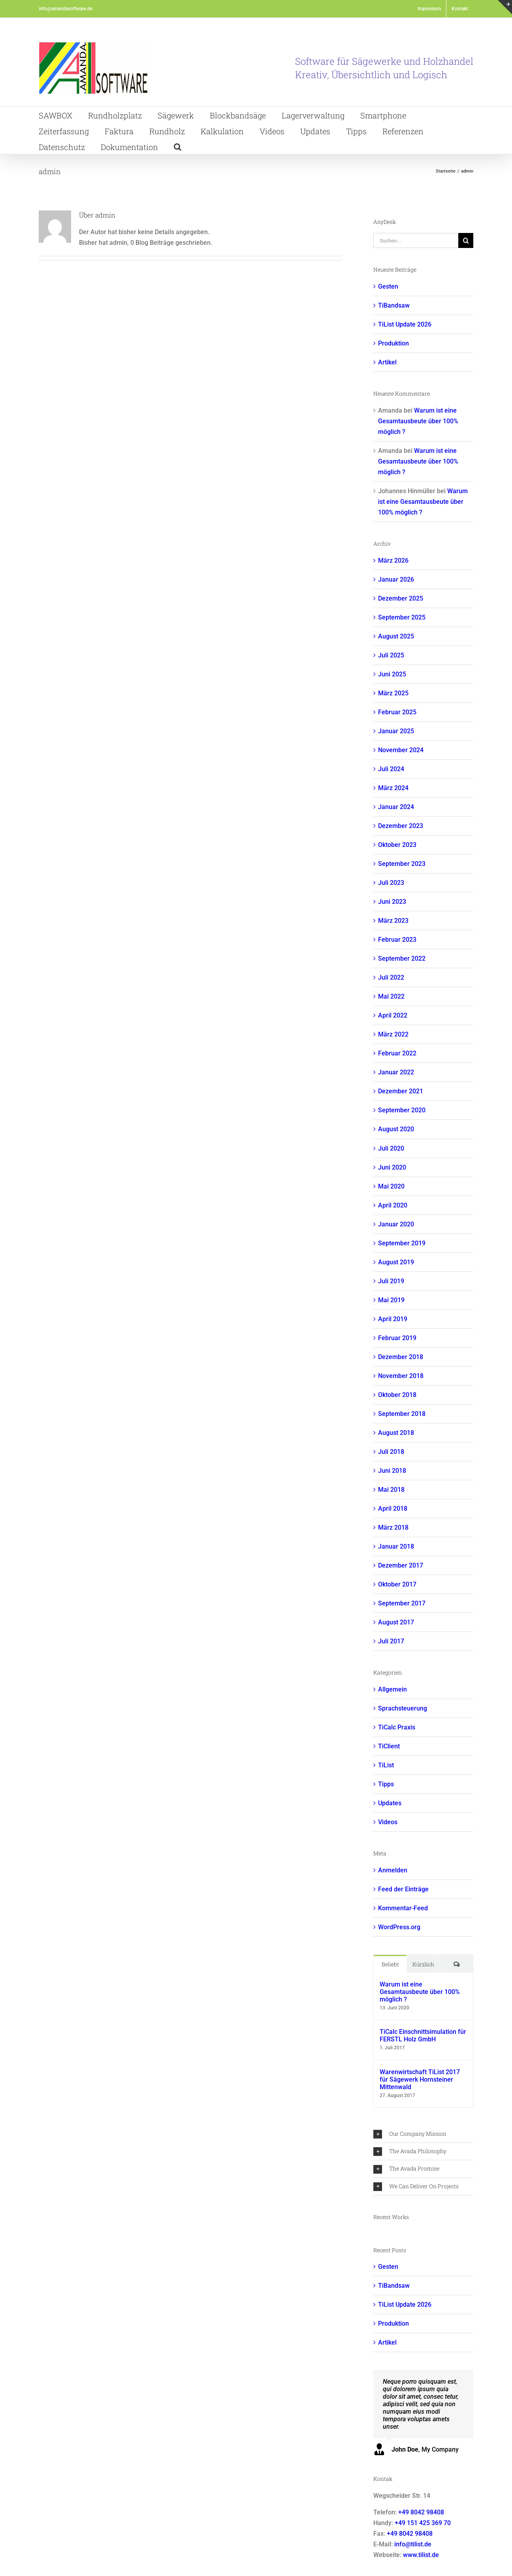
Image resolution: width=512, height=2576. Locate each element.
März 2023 (393, 920)
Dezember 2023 (400, 826)
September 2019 (401, 1243)
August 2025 (396, 636)
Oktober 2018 (397, 1395)
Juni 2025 (392, 674)
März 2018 (393, 1527)
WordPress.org (399, 1927)
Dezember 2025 (400, 598)
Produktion (393, 343)
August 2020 (396, 1129)
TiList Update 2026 (404, 324)
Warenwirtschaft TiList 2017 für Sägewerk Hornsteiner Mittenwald (420, 2079)
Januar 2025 (396, 731)
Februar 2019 (397, 1338)
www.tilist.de (421, 2555)
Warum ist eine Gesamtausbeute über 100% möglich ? (418, 421)
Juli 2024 (391, 769)
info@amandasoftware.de (65, 8)
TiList (386, 1765)
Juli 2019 (391, 1281)
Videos (387, 1822)
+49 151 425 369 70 (423, 2523)
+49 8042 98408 (421, 2512)
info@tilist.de (412, 2544)
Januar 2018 (396, 1546)
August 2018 (396, 1432)
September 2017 (401, 1603)
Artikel (387, 362)
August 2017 (396, 1622)
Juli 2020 (391, 1148)
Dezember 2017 (400, 1565)
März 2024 (393, 788)
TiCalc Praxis (396, 1727)
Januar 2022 (396, 1072)
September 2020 (401, 1110)
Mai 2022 (391, 996)
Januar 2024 (396, 807)
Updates (389, 1803)
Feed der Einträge (403, 1889)
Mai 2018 (391, 1489)
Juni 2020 (392, 1167)
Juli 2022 (391, 977)
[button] (177, 146)
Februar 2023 (397, 939)
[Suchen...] (415, 240)
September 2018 (401, 1414)
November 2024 (401, 750)
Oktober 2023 (397, 845)
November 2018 (401, 1376)
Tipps (386, 1784)
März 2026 (393, 560)
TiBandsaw (394, 305)
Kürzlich (423, 1964)
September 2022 (401, 958)
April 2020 (392, 1205)
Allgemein (392, 1689)
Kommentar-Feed (403, 1908)
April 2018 (392, 1508)
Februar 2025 (397, 712)
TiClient (389, 1746)
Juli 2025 (391, 655)
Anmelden (392, 1870)
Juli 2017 (391, 1641)
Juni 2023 (392, 901)
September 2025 (401, 617)
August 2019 (396, 1262)
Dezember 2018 (400, 1357)
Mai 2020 (391, 1186)
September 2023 (401, 863)
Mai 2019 (391, 1300)
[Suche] (465, 240)
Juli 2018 (391, 1451)
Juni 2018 (392, 1470)
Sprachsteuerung (402, 1708)
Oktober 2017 (397, 1584)
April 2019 (392, 1319)
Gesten (388, 286)
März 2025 (393, 693)
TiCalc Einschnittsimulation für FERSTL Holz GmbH (423, 2035)
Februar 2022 (397, 1053)
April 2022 (392, 1015)
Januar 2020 (396, 1224)
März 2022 (393, 1034)
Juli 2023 (391, 882)
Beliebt (390, 1964)
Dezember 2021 (400, 1091)
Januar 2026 (396, 579)
